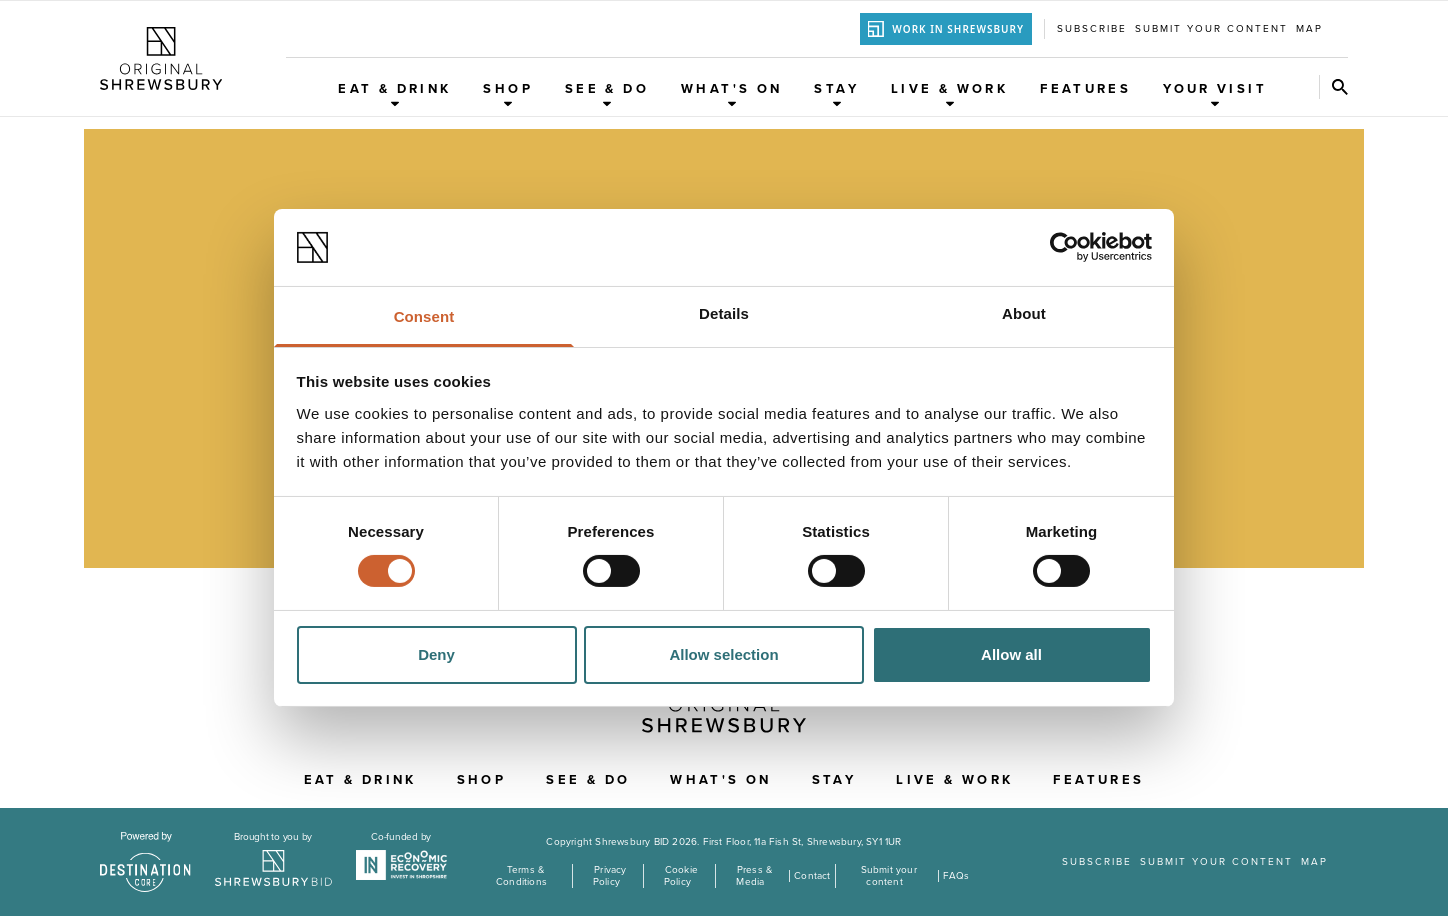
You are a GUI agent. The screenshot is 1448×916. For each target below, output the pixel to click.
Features (1085, 89)
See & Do (607, 94)
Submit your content (1211, 29)
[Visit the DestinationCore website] (145, 862)
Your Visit (1215, 94)
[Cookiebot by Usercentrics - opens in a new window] (1064, 247)
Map (1309, 29)
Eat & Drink (394, 94)
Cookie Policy (681, 876)
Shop (508, 94)
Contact (812, 876)
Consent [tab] (424, 316)
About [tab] (1024, 313)
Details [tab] (724, 313)
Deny (436, 654)
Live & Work (949, 94)
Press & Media (754, 876)
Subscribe (1092, 29)
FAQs (956, 876)
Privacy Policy (610, 876)
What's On (731, 94)
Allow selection (723, 654)
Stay (836, 94)
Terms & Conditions (521, 876)
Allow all (1011, 654)
